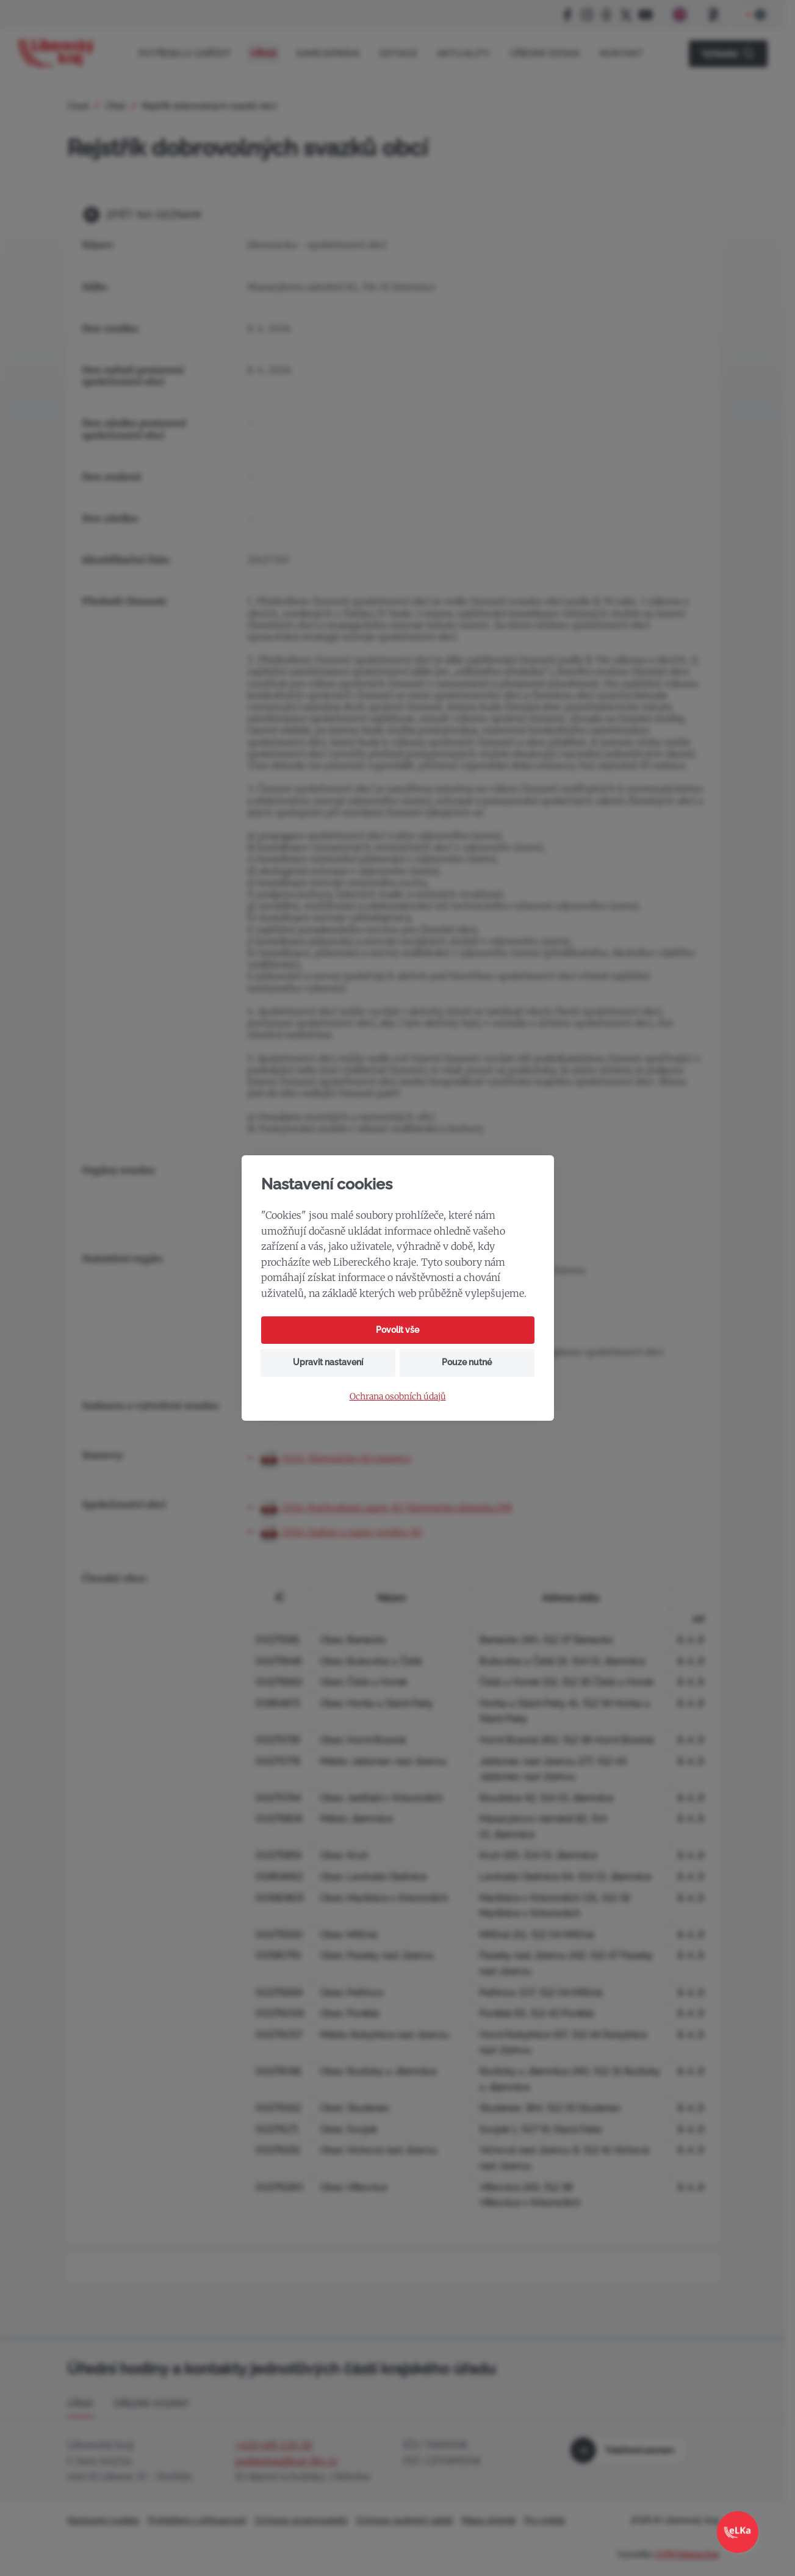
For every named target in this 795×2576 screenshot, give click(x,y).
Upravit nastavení (328, 1362)
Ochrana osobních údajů (398, 1396)
